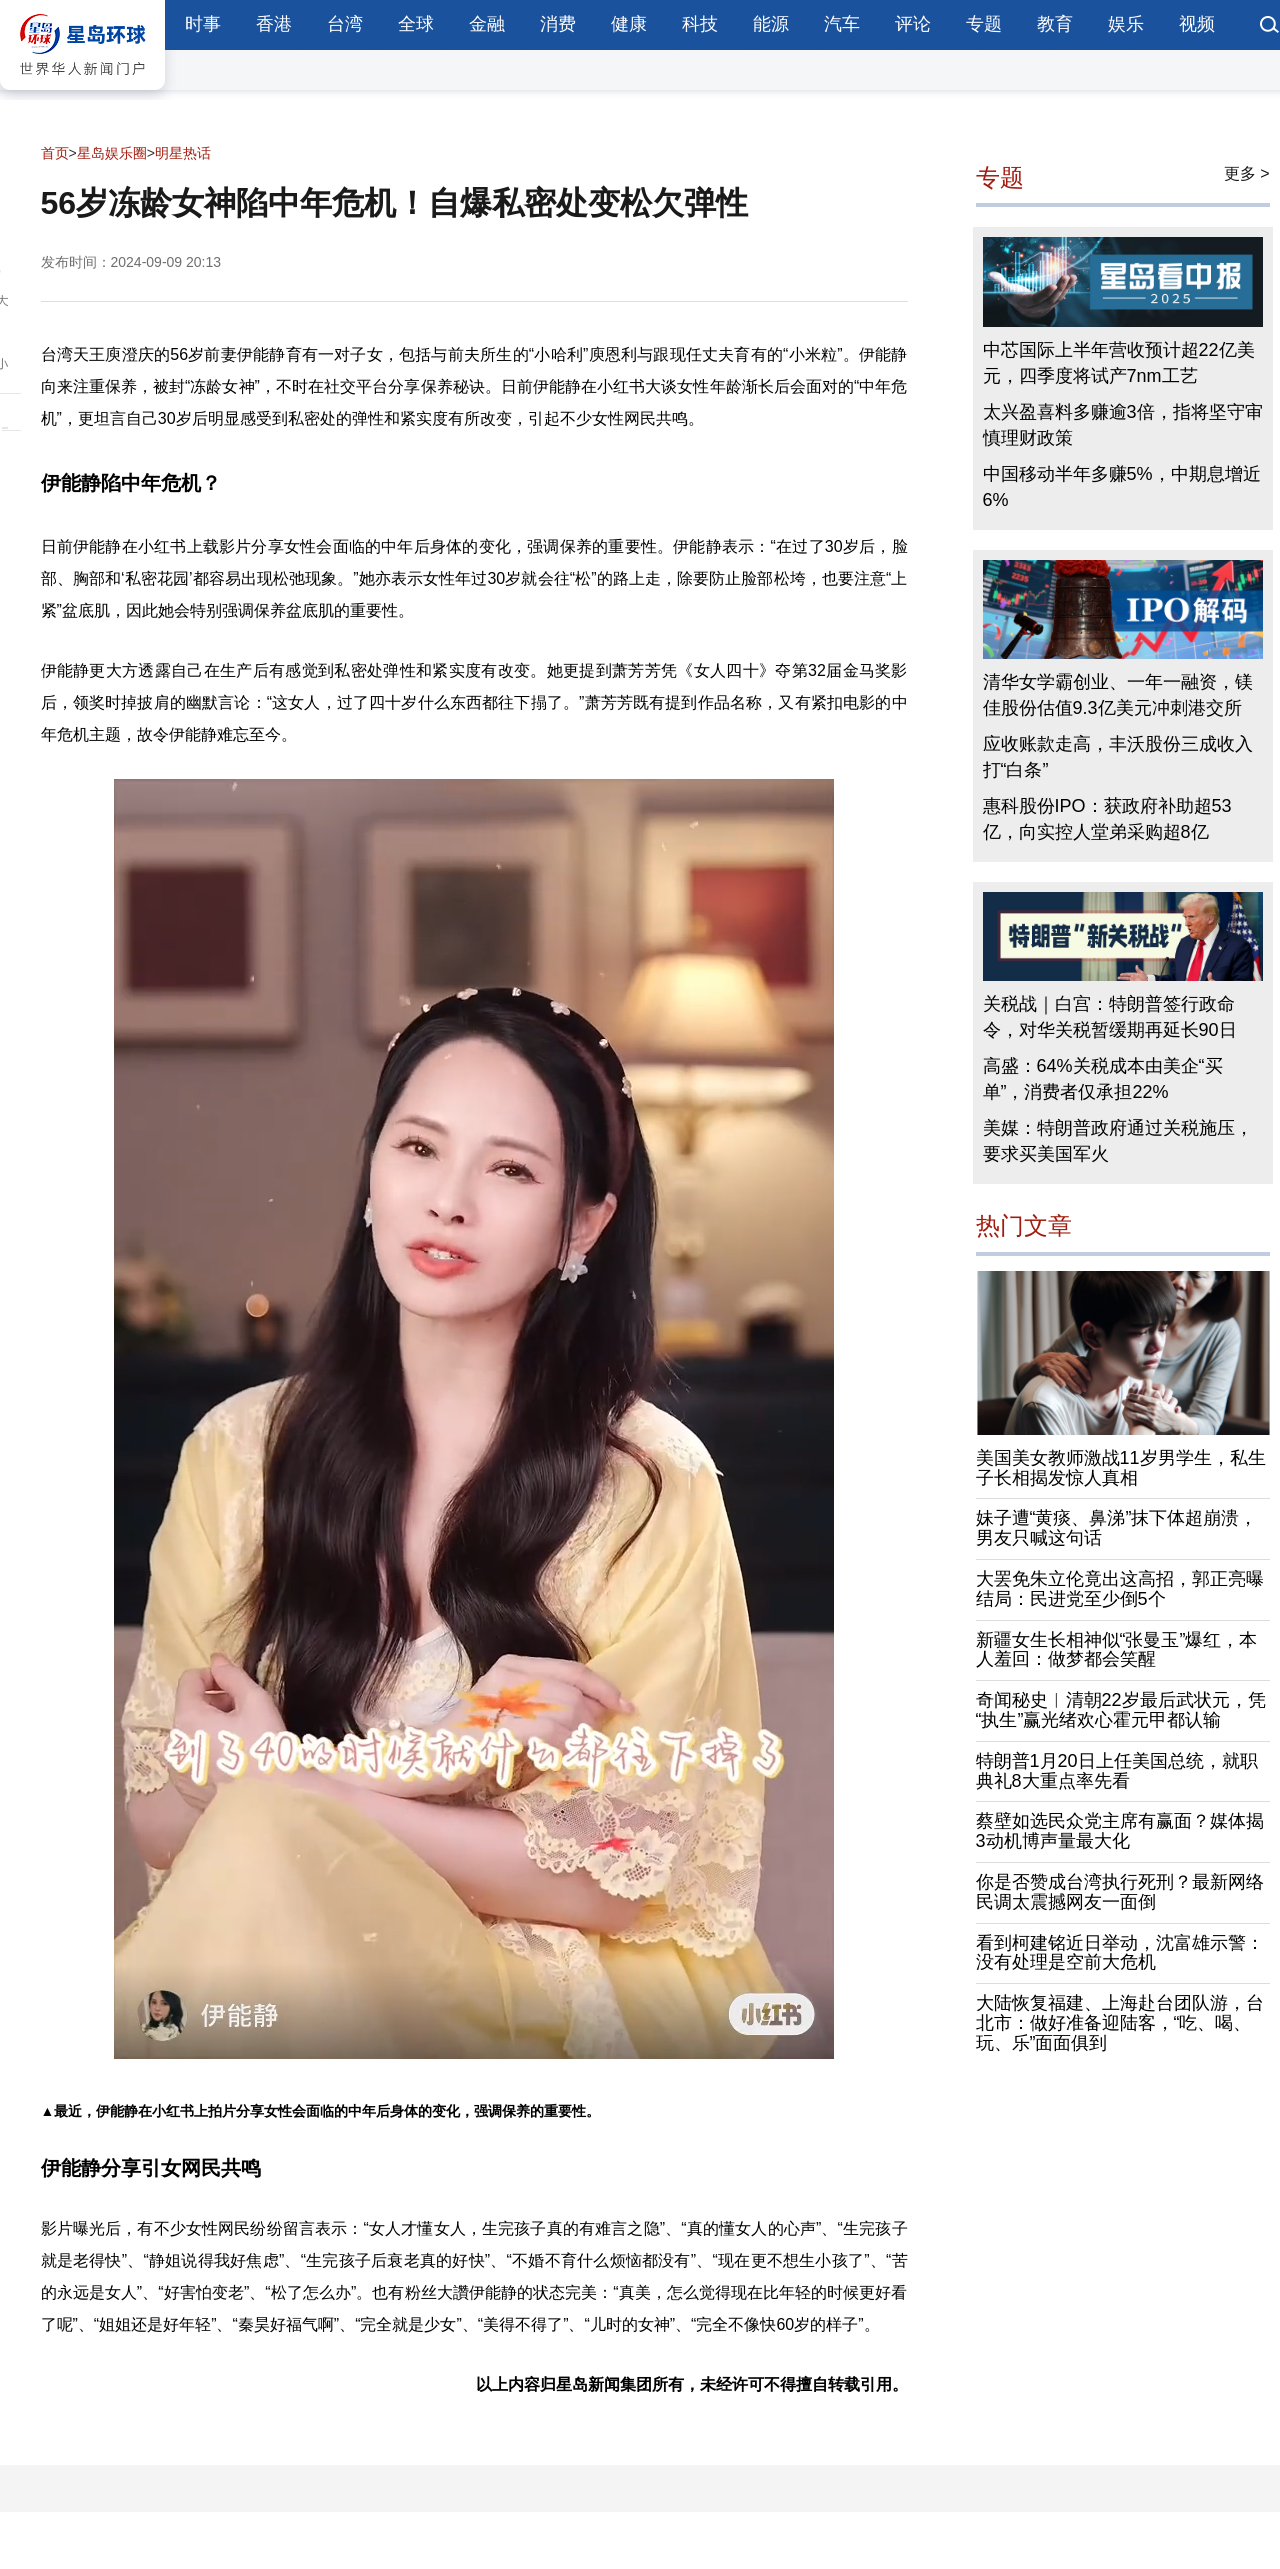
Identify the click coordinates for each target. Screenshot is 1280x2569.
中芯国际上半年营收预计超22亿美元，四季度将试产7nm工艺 (1119, 363)
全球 (416, 24)
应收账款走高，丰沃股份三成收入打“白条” (1118, 757)
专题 (984, 24)
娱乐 (1126, 24)
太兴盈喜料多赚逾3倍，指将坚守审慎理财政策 (1123, 425)
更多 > (1247, 173)
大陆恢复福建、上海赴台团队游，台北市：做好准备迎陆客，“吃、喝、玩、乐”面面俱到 (1120, 2023)
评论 (913, 24)
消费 (558, 24)
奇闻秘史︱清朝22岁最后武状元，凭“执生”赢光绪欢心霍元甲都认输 (1121, 1710)
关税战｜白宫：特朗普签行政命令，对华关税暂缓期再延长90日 (1110, 1017)
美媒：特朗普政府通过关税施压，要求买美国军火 (1118, 1141)
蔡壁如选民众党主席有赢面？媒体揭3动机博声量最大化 (1120, 1831)
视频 (1197, 24)
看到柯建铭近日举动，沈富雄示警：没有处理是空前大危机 (1120, 1953)
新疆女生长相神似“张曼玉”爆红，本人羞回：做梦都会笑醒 (1117, 1650)
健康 (629, 24)
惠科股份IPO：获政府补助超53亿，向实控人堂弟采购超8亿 (1107, 819)
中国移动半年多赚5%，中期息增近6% (1122, 487)
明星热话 (183, 153)
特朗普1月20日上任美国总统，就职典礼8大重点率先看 (1117, 1771)
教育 (1055, 24)
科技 (700, 24)
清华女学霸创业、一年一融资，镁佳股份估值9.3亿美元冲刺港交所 (1118, 695)
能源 (771, 24)
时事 (203, 24)
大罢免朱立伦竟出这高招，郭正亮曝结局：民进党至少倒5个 (1120, 1589)
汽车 (842, 24)
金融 (487, 24)
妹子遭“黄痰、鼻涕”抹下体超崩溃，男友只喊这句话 (1117, 1528)
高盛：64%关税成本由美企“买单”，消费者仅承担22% (1103, 1079)
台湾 (345, 24)
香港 (274, 24)
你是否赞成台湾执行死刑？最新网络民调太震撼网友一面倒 (1120, 1892)
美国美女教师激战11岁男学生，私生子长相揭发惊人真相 (1121, 1468)
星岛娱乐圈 (112, 153)
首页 (55, 153)
